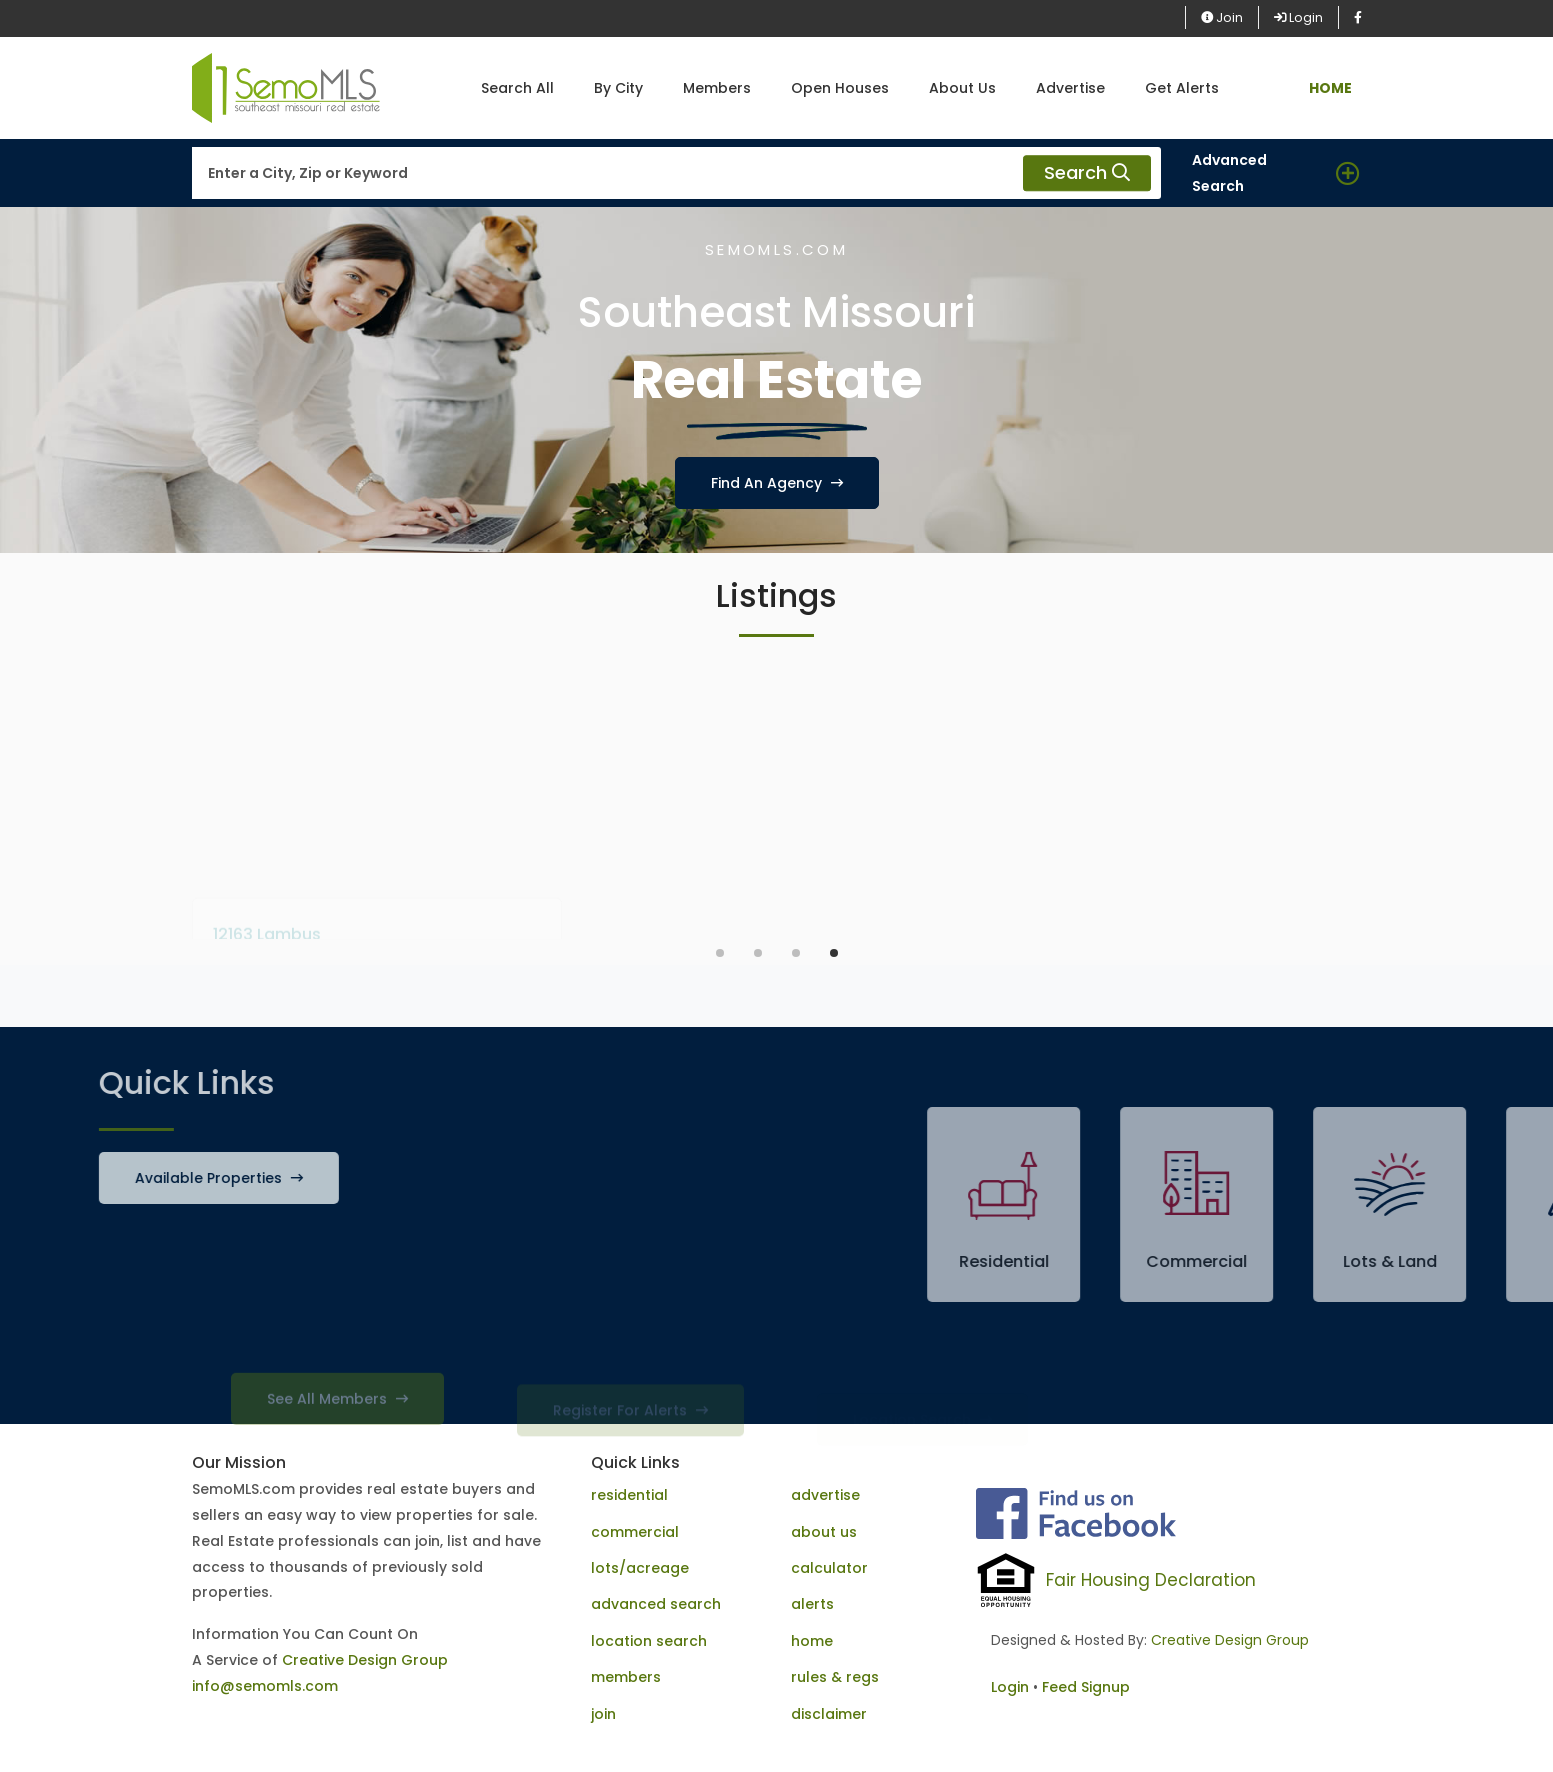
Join (1222, 17)
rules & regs (835, 1677)
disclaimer (829, 1714)
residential (629, 1495)
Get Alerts (1182, 88)
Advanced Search (1229, 173)
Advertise (1070, 88)
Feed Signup (1086, 1687)
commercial (635, 1532)
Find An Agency (777, 483)
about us (824, 1532)
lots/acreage (640, 1568)
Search (1087, 173)
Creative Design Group (365, 1660)
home (812, 1641)
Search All (517, 88)
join (603, 1714)
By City (618, 88)
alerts (812, 1604)
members (626, 1677)
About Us (962, 88)
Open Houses (840, 88)
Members (717, 88)
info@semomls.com (265, 1686)
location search (649, 1641)
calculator (829, 1568)
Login (1298, 17)
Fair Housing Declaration (1151, 1580)
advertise (825, 1495)
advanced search (656, 1604)
